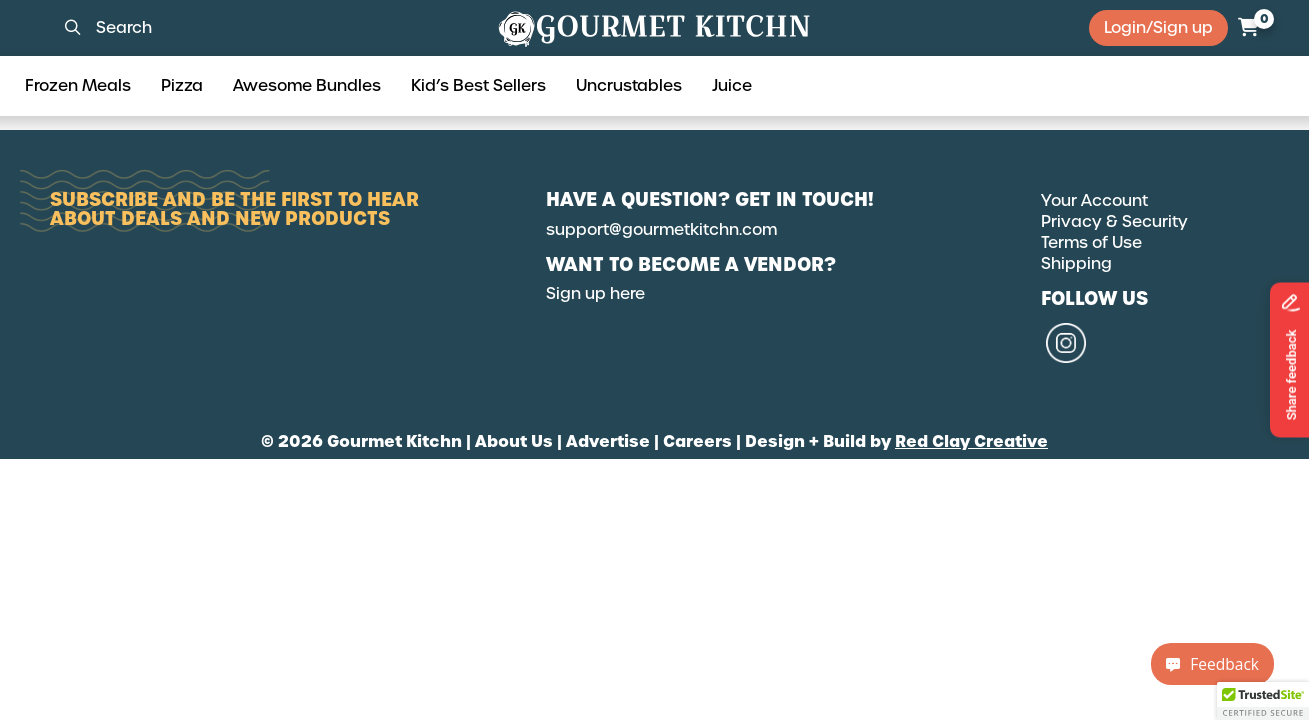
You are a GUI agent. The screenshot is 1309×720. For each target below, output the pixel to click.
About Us (514, 441)
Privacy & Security (1114, 221)
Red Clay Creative (971, 441)
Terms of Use (1091, 242)
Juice (732, 85)
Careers (697, 441)
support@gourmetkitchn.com (661, 229)
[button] (1263, 701)
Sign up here (595, 293)
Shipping (1076, 263)
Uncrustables (629, 85)
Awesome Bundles (307, 85)
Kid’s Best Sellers (478, 85)
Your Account (1094, 200)
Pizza (182, 85)
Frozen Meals (78, 85)
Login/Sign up (1158, 27)
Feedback (1212, 664)
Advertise (608, 441)
